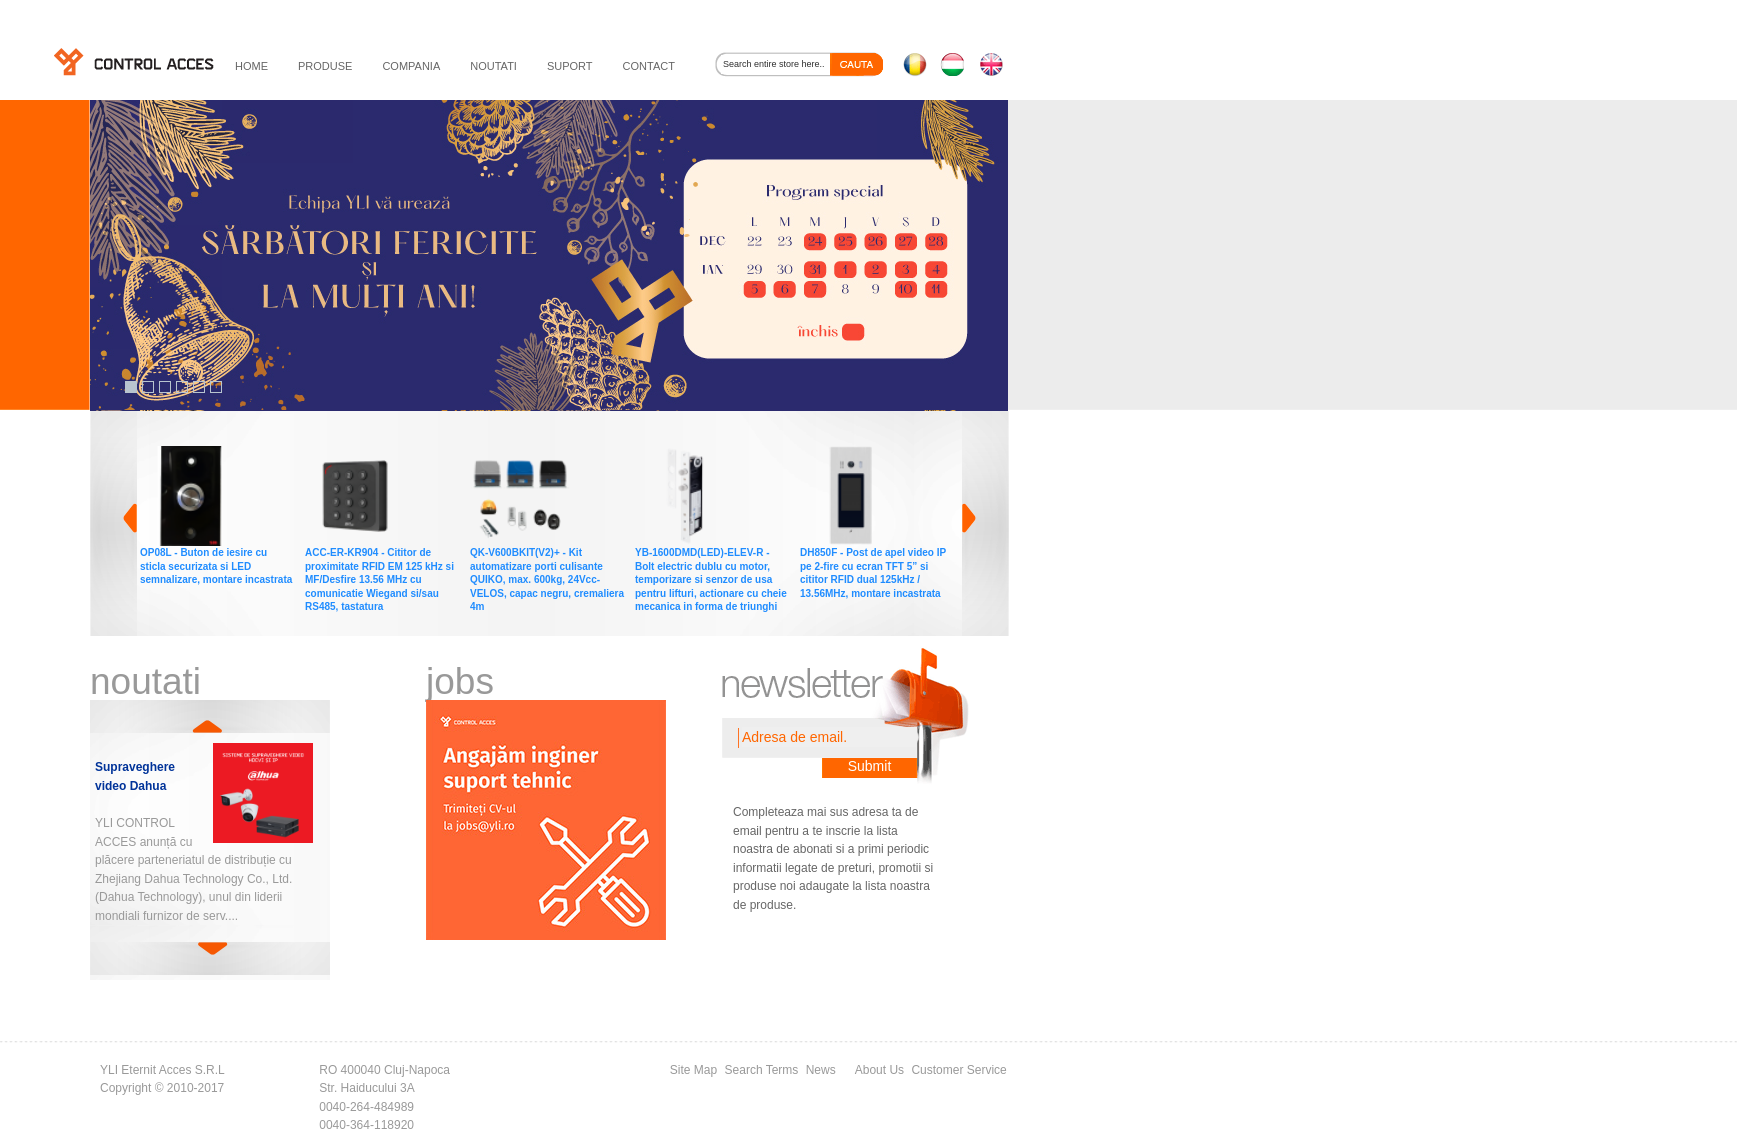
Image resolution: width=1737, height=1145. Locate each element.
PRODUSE (325, 66)
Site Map (693, 1070)
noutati (493, 66)
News (821, 1070)
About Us (879, 1070)
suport (570, 66)
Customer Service (958, 1070)
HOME (251, 66)
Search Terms (762, 1070)
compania (411, 66)
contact (649, 66)
